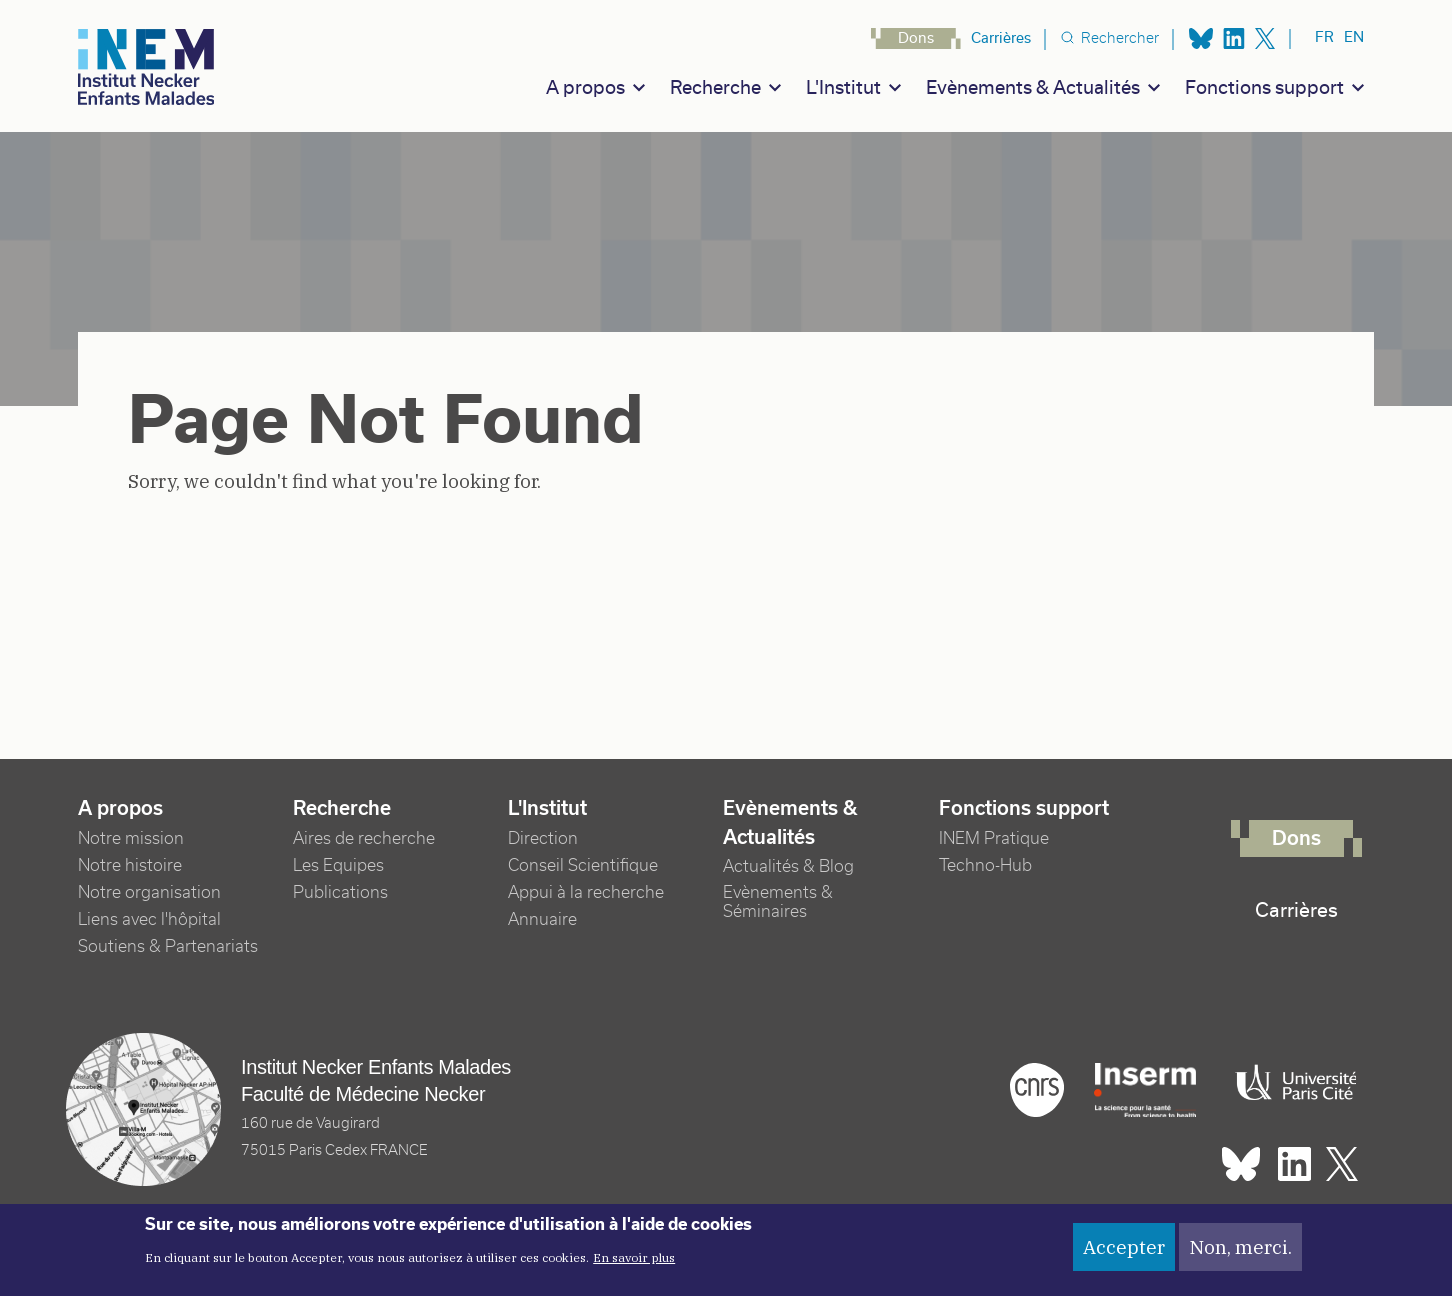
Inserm (1145, 1090)
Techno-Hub (985, 865)
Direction (543, 838)
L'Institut (843, 87)
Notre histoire (130, 865)
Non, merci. (1240, 1255)
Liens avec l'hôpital (149, 919)
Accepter (1124, 1255)
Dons (916, 38)
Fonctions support (1264, 87)
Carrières (1001, 38)
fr (1324, 37)
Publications (340, 892)
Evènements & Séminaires (778, 902)
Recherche (715, 87)
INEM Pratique (994, 838)
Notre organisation (149, 892)
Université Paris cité (1291, 1083)
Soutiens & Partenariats (168, 946)
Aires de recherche (364, 838)
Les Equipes (338, 865)
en (1354, 37)
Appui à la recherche (586, 892)
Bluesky (1201, 38)
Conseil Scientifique (583, 865)
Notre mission (131, 838)
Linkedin (1234, 38)
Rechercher (1120, 38)
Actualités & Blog (788, 866)
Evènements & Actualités (1033, 87)
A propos (585, 87)
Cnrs (1037, 1090)
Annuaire (542, 919)
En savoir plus (634, 1266)
